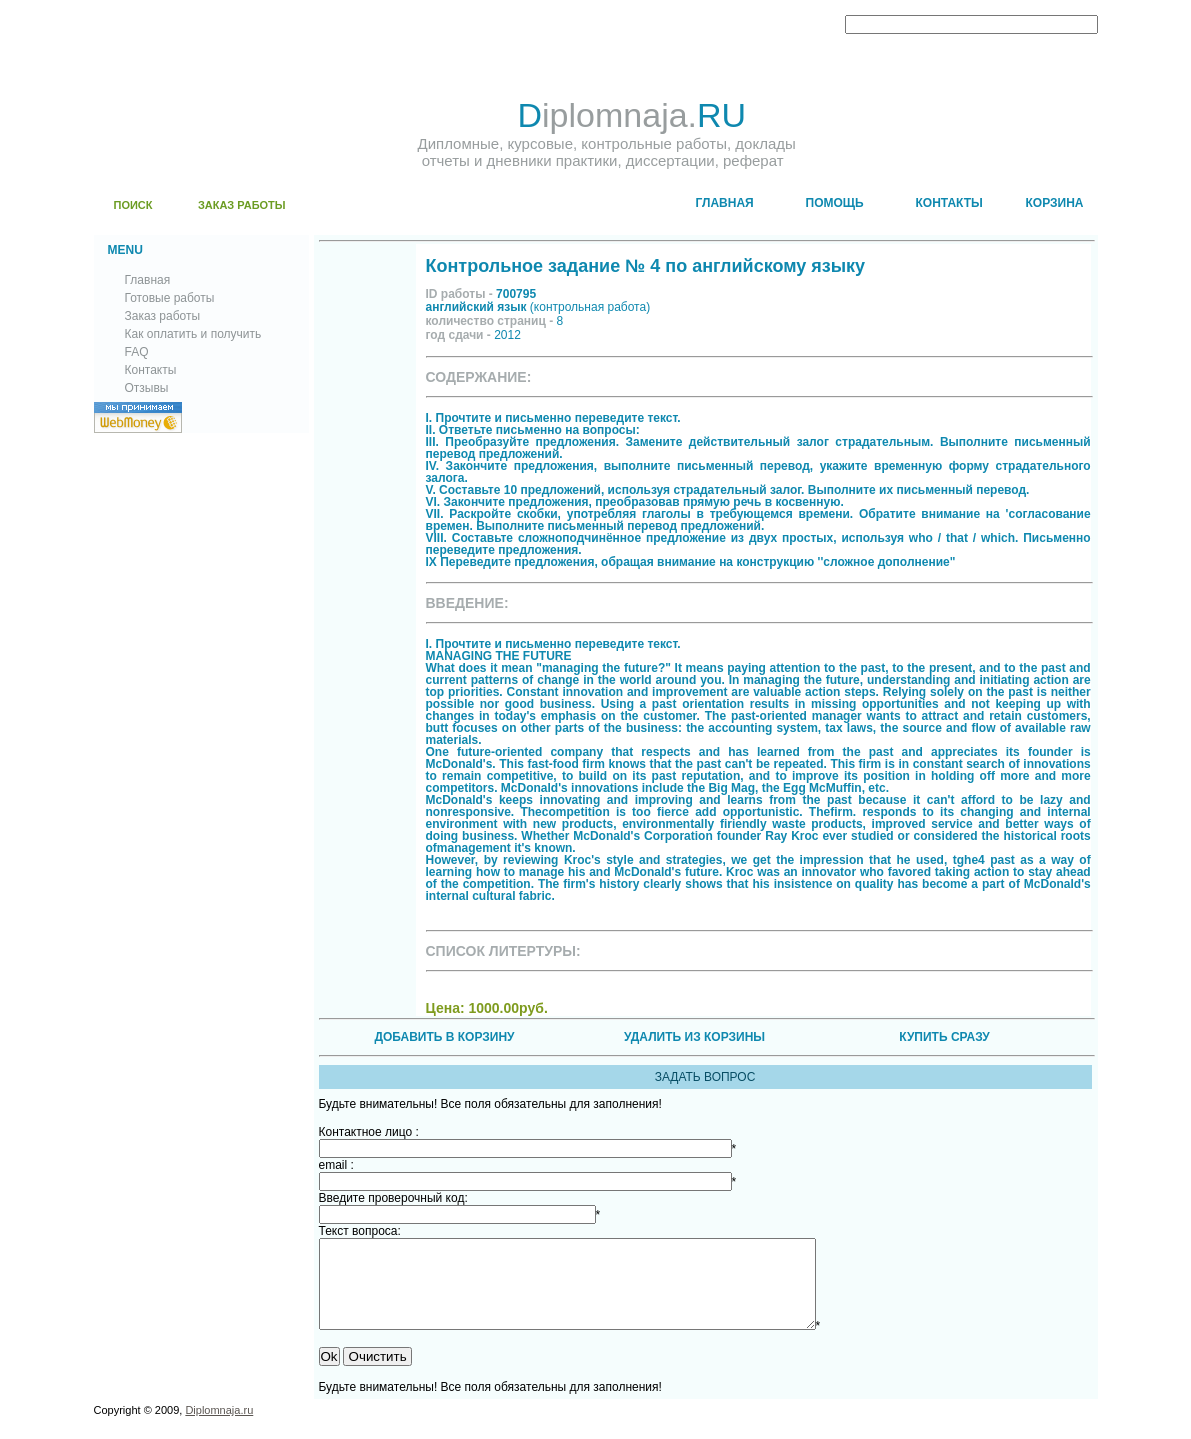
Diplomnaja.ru (219, 1428)
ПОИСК (133, 205)
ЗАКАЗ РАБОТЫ (242, 205)
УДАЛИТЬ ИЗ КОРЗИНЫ (694, 1037)
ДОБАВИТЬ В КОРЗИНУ (444, 1037)
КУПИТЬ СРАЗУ (944, 1037)
